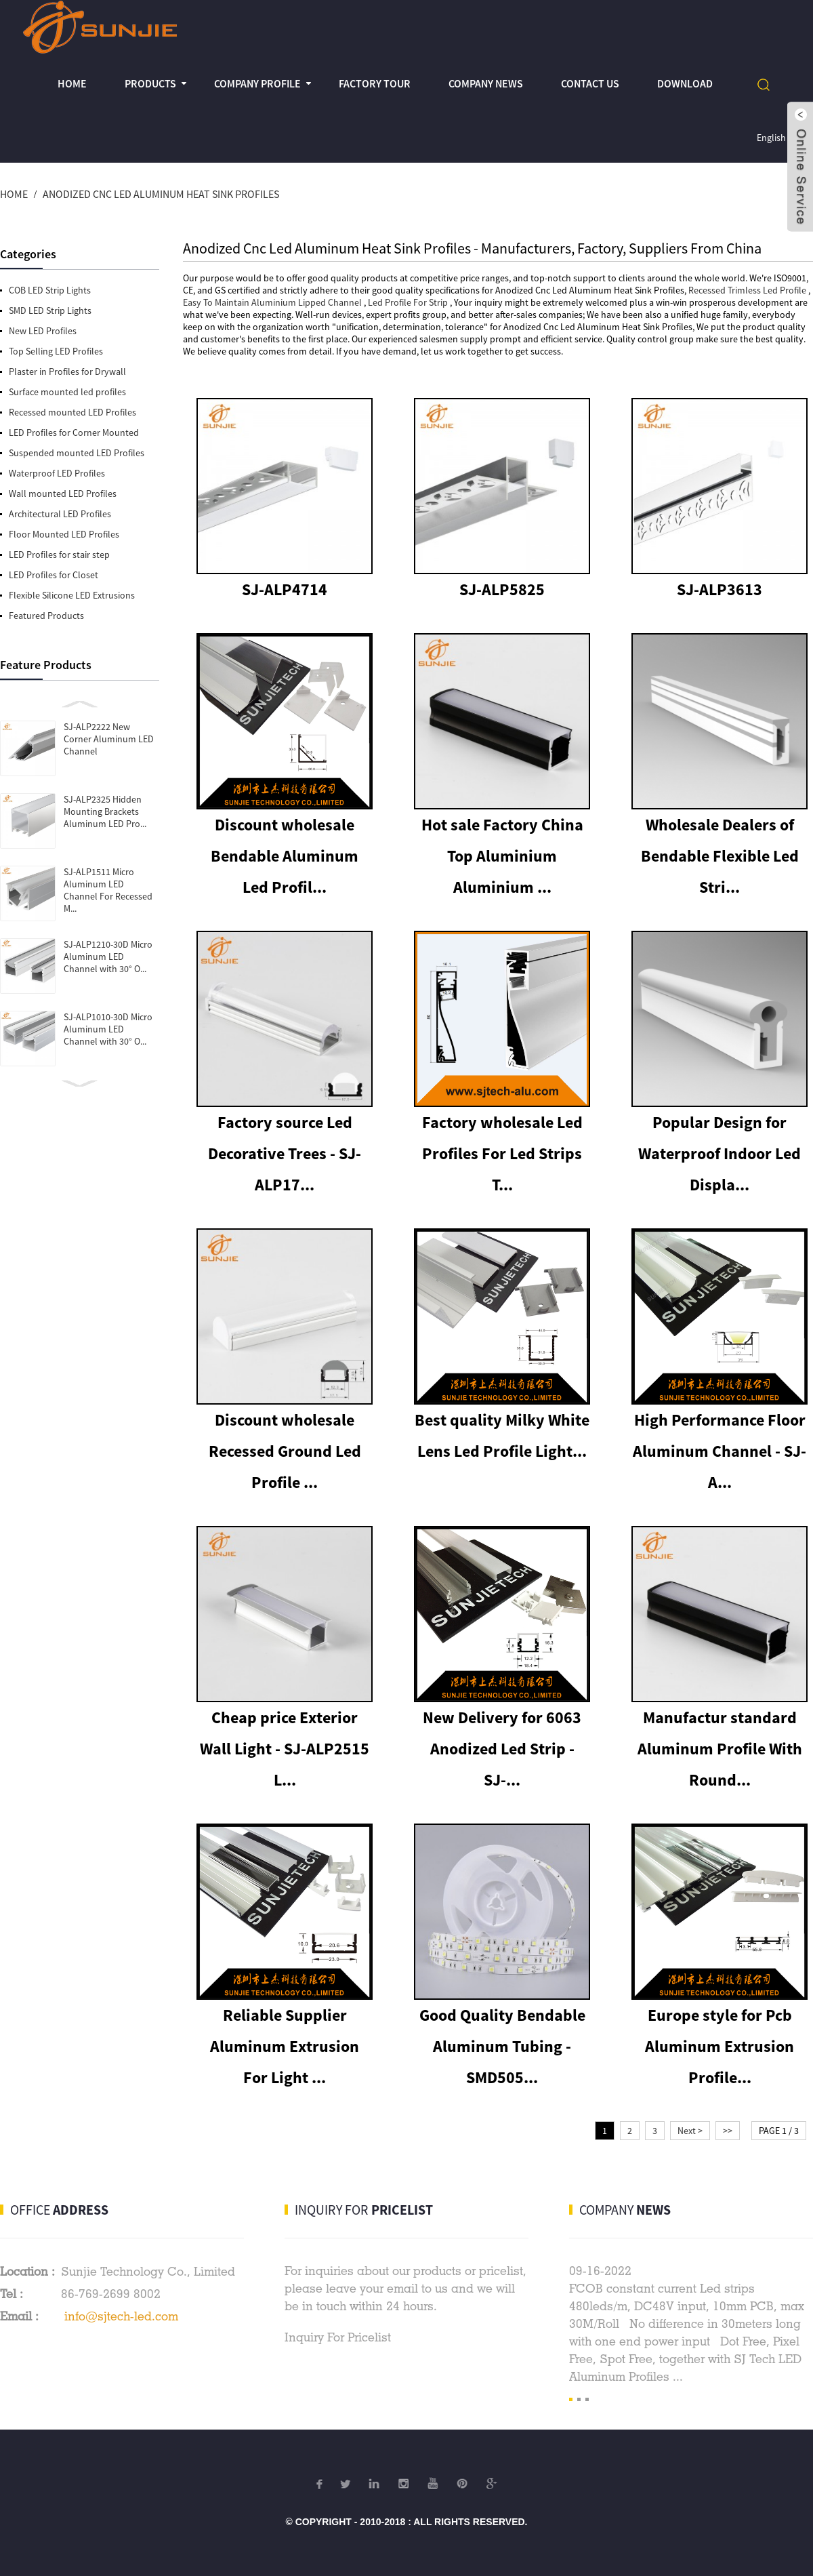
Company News (486, 83)
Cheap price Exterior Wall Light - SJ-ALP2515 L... (284, 1748)
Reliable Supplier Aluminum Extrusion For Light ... (284, 2046)
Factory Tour (375, 83)
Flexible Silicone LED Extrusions (72, 595)
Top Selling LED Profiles (56, 351)
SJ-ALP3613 (719, 589)
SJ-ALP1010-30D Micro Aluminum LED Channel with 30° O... (108, 1029)
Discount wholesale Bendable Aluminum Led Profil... (284, 856)
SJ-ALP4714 (284, 589)
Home (72, 83)
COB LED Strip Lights (50, 290)
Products (150, 83)
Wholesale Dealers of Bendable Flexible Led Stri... (720, 856)
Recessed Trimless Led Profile (747, 290)
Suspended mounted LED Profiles (76, 453)
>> (727, 2131)
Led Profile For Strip (408, 302)
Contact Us (590, 83)
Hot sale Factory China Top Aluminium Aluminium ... (502, 856)
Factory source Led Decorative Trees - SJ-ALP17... (284, 1153)
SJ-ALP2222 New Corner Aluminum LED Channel (109, 739)
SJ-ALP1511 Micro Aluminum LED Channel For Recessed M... (108, 890)
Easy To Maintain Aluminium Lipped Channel (272, 302)
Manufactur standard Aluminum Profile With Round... (720, 1748)
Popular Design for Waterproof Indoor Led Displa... (719, 1153)
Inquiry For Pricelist (338, 2337)
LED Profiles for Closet (53, 575)
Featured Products (46, 615)
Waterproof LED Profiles (57, 473)
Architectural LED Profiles (60, 514)
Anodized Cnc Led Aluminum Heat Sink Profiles (161, 194)
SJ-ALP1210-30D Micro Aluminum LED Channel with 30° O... (108, 956)
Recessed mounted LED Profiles (72, 412)
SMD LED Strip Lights (50, 310)
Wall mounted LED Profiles (63, 493)
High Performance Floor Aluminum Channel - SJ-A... (719, 1451)
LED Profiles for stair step (59, 554)
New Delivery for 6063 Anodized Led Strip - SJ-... (502, 1748)
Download (685, 83)
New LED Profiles (43, 331)
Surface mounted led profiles (67, 392)
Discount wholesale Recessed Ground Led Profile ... (285, 1451)
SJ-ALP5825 (502, 589)
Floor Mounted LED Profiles (64, 534)
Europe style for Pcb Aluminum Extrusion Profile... (719, 2046)
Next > (690, 2131)
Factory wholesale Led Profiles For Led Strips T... (502, 1153)
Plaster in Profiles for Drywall (67, 371)
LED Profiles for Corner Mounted (74, 432)
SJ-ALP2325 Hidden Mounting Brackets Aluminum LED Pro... (105, 811)
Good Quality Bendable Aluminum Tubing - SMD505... (502, 2046)
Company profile (257, 83)
